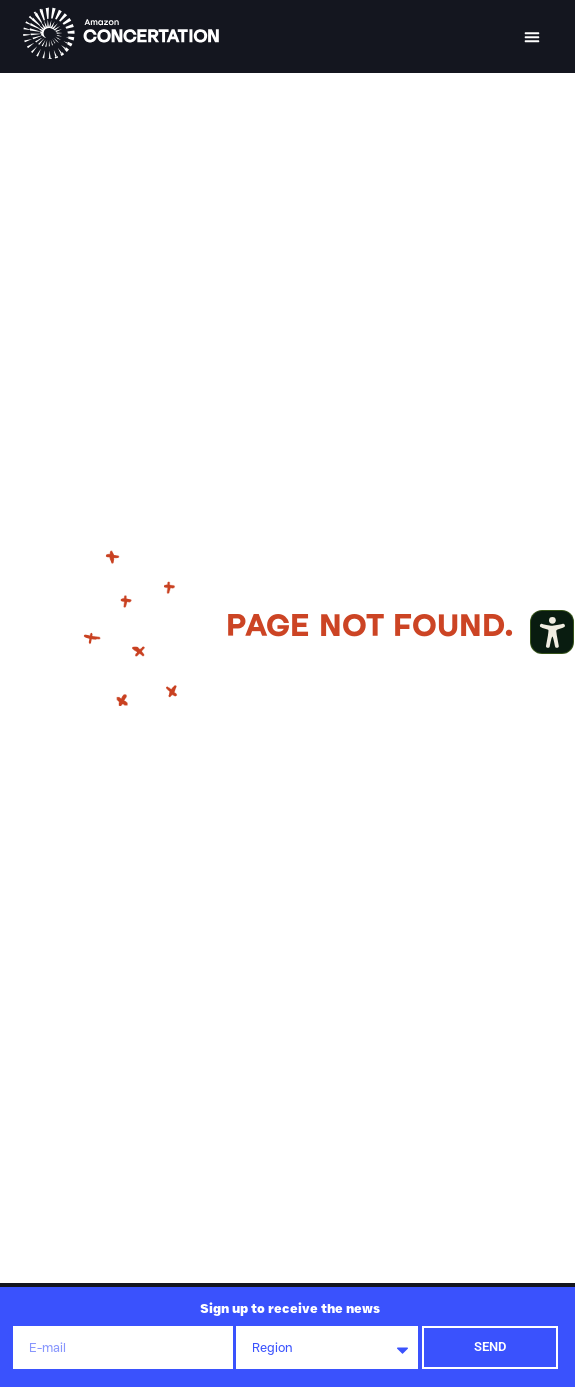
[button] (532, 37)
